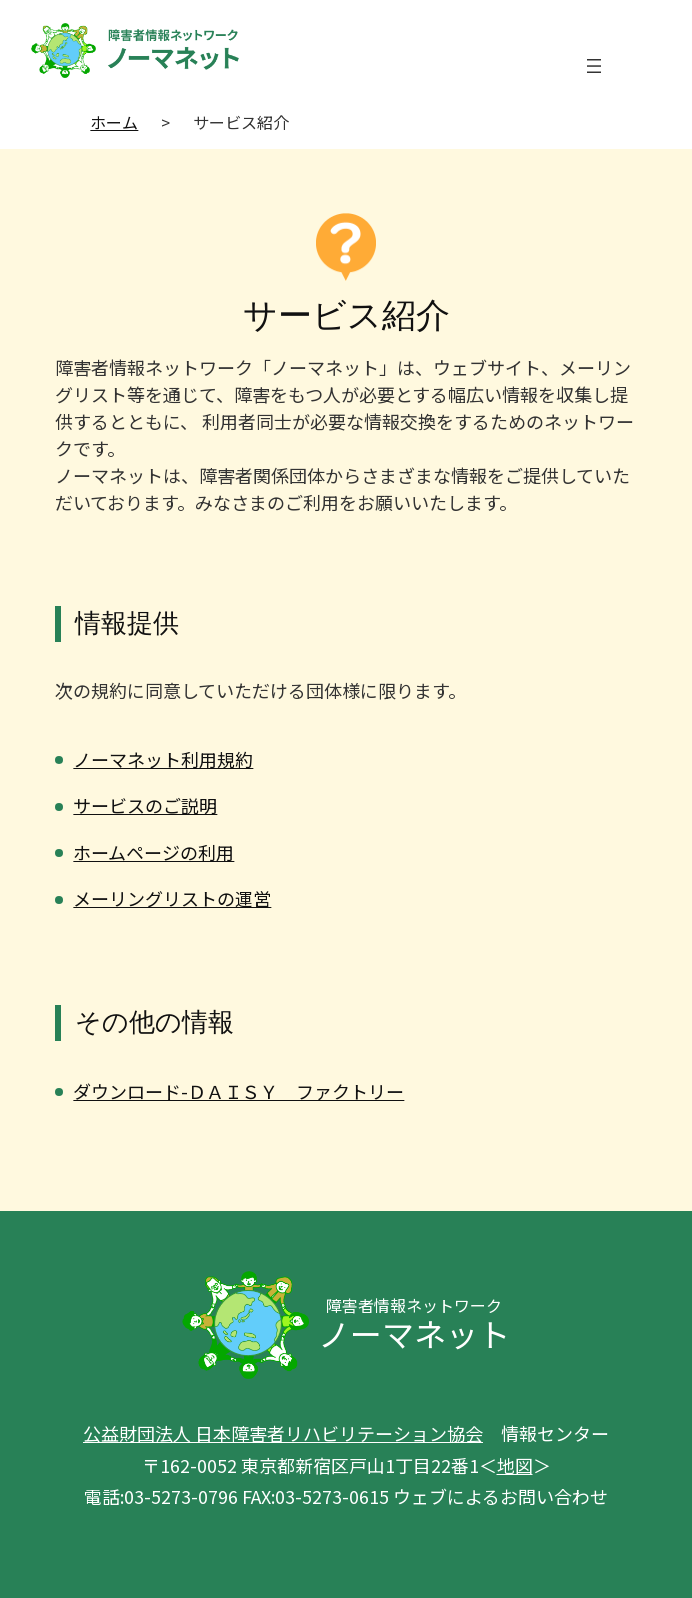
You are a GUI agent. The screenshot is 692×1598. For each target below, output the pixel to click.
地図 (515, 1465)
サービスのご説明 (145, 805)
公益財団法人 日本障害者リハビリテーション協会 (283, 1433)
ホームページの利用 (153, 852)
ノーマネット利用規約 (163, 759)
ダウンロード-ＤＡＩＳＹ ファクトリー (238, 1091)
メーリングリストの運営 (172, 898)
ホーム (114, 122)
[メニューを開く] (594, 66)
